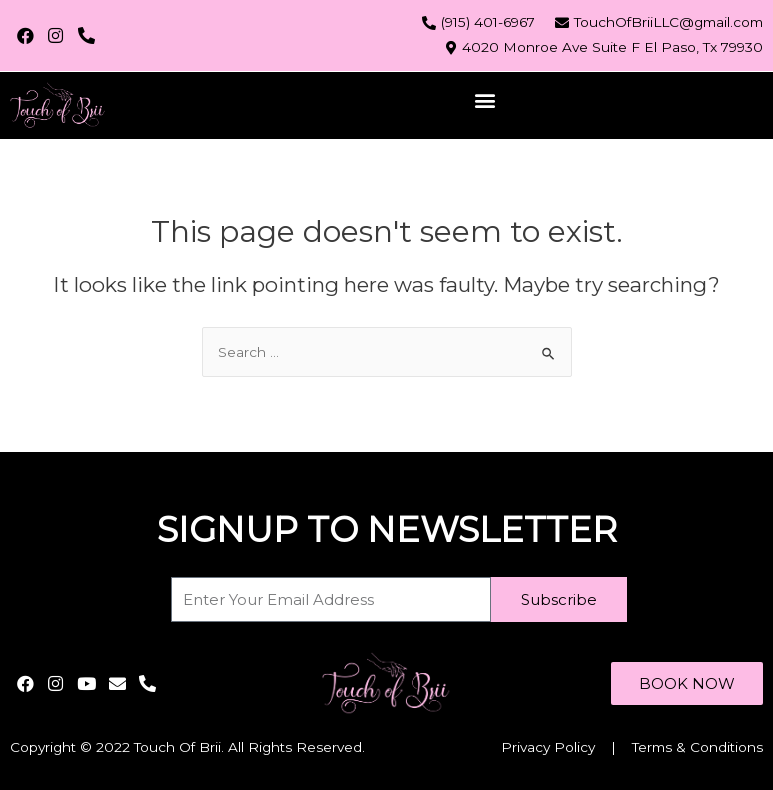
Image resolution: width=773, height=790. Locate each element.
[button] (485, 100)
